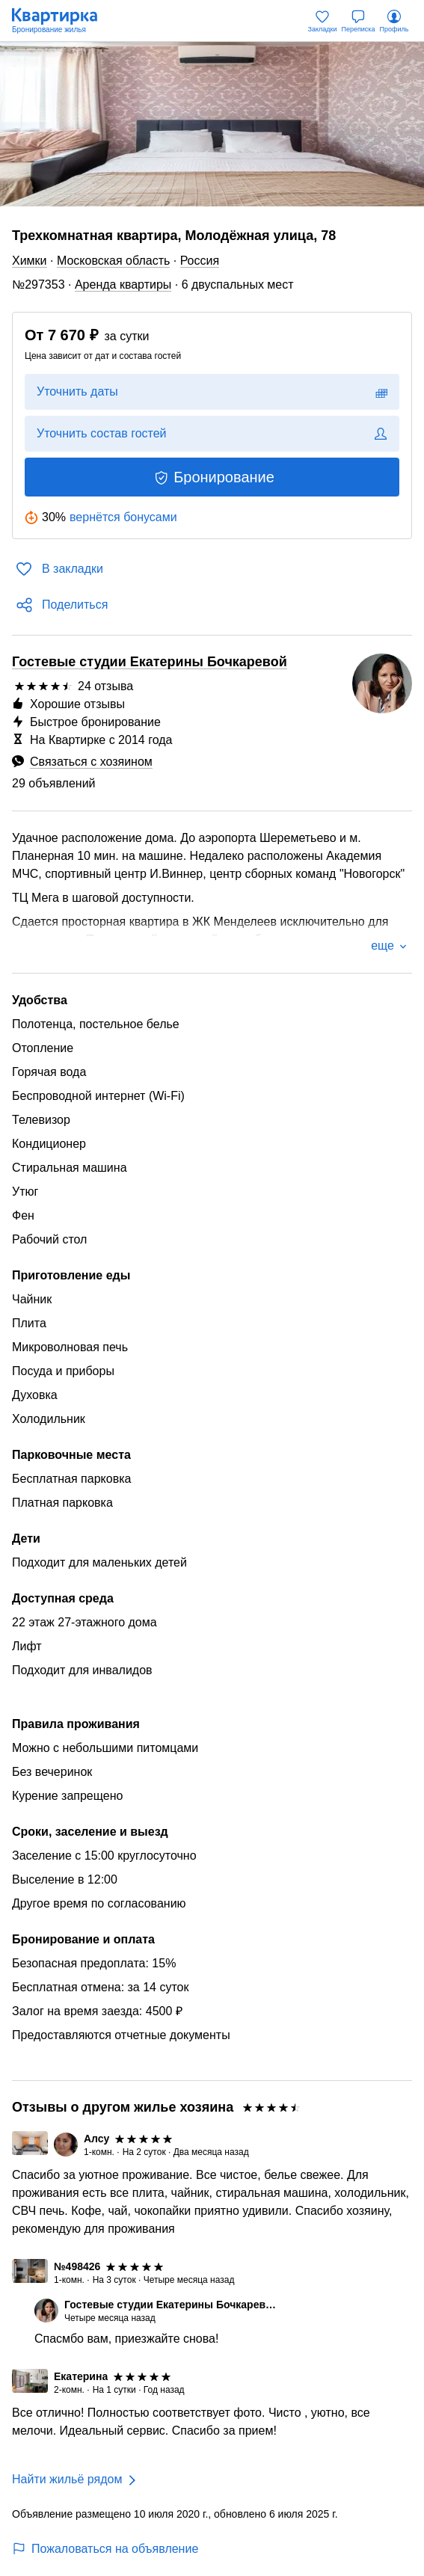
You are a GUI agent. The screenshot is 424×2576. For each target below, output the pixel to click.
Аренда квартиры (123, 284)
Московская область (113, 260)
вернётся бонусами (123, 517)
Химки (29, 260)
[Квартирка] (62, 20)
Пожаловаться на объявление (105, 2548)
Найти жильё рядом (67, 2479)
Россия (199, 260)
